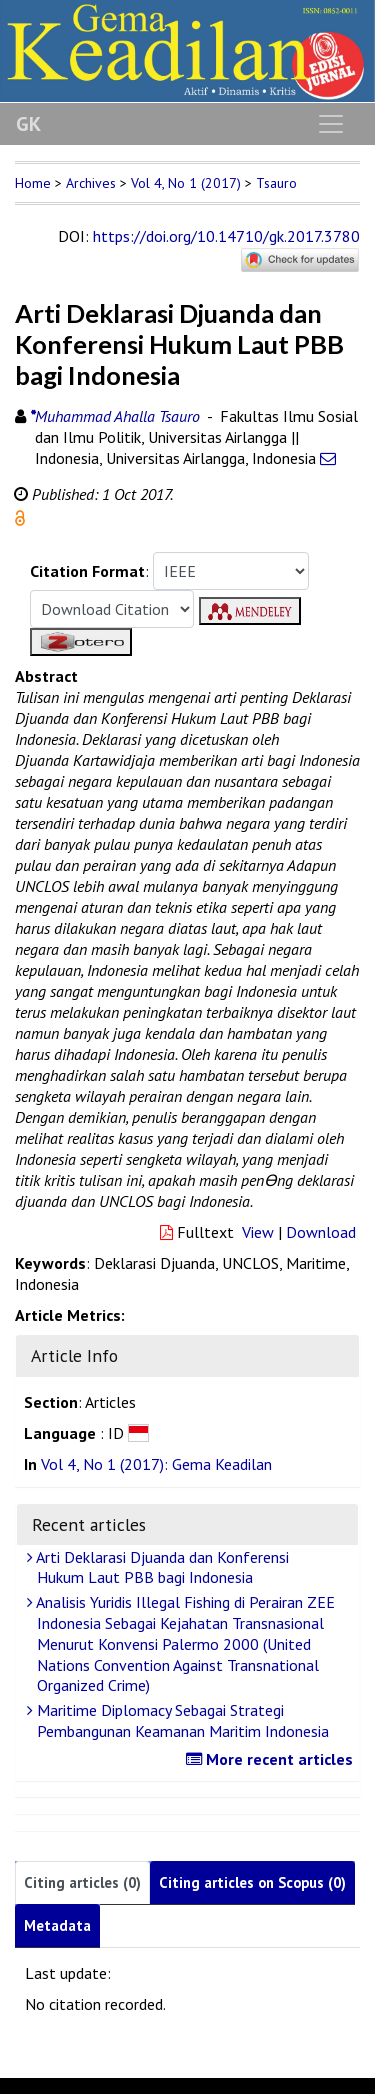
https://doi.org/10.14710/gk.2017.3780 (226, 236)
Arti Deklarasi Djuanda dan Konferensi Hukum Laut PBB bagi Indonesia (160, 1567)
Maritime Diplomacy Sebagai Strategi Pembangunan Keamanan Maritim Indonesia (180, 1720)
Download (321, 1232)
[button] (20, 516)
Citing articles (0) (82, 1882)
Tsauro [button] (276, 183)
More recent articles (272, 1759)
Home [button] (33, 183)
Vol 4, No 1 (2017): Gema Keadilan (156, 1464)
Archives (91, 183)
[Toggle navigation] (331, 124)
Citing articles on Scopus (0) (252, 1882)
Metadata (57, 1925)
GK (28, 124)
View (258, 1232)
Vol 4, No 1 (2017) (186, 183)
